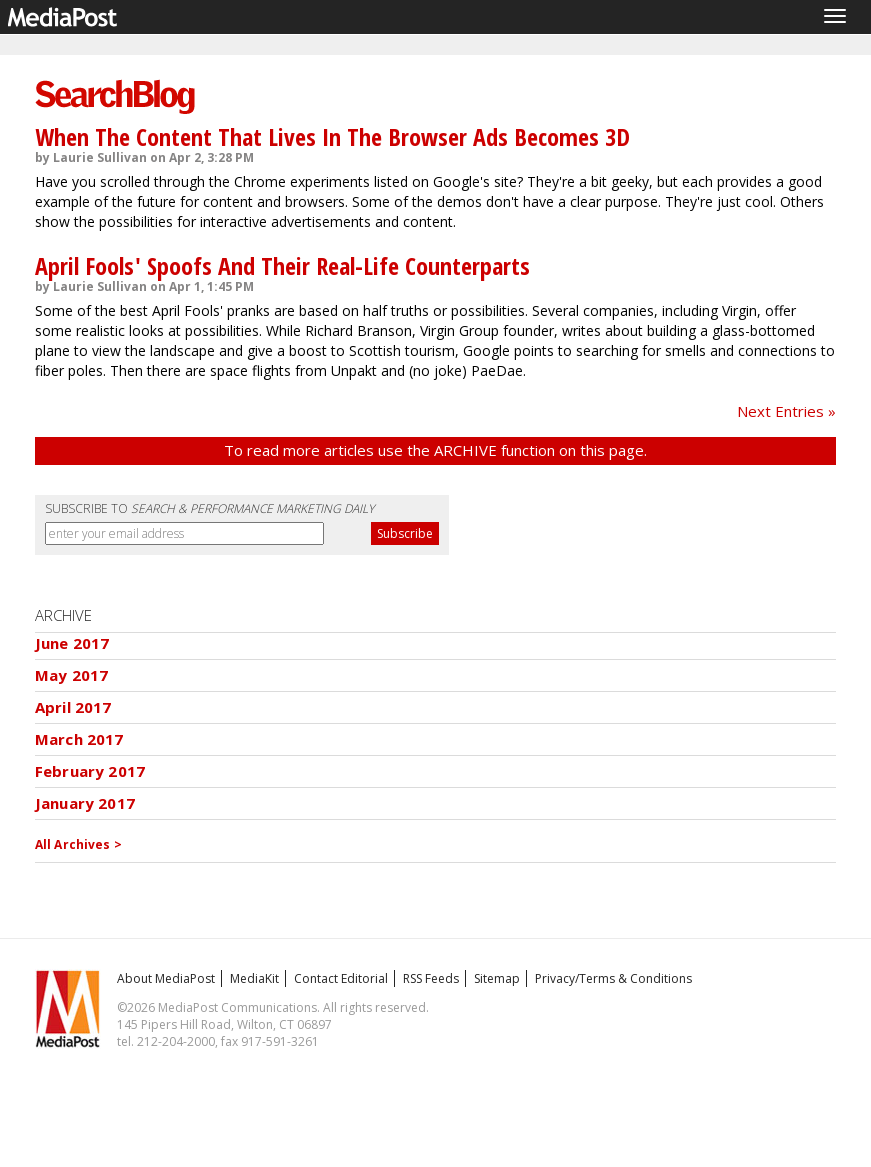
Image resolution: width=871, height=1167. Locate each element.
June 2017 (72, 643)
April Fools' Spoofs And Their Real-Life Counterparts (282, 265)
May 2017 (71, 675)
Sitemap (497, 978)
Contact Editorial (341, 978)
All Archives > (78, 844)
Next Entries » (786, 411)
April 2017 (73, 707)
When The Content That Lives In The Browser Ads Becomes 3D (332, 136)
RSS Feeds (431, 978)
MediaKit (254, 978)
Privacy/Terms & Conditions (613, 978)
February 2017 (90, 771)
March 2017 (79, 739)
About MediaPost (166, 978)
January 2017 (85, 803)
